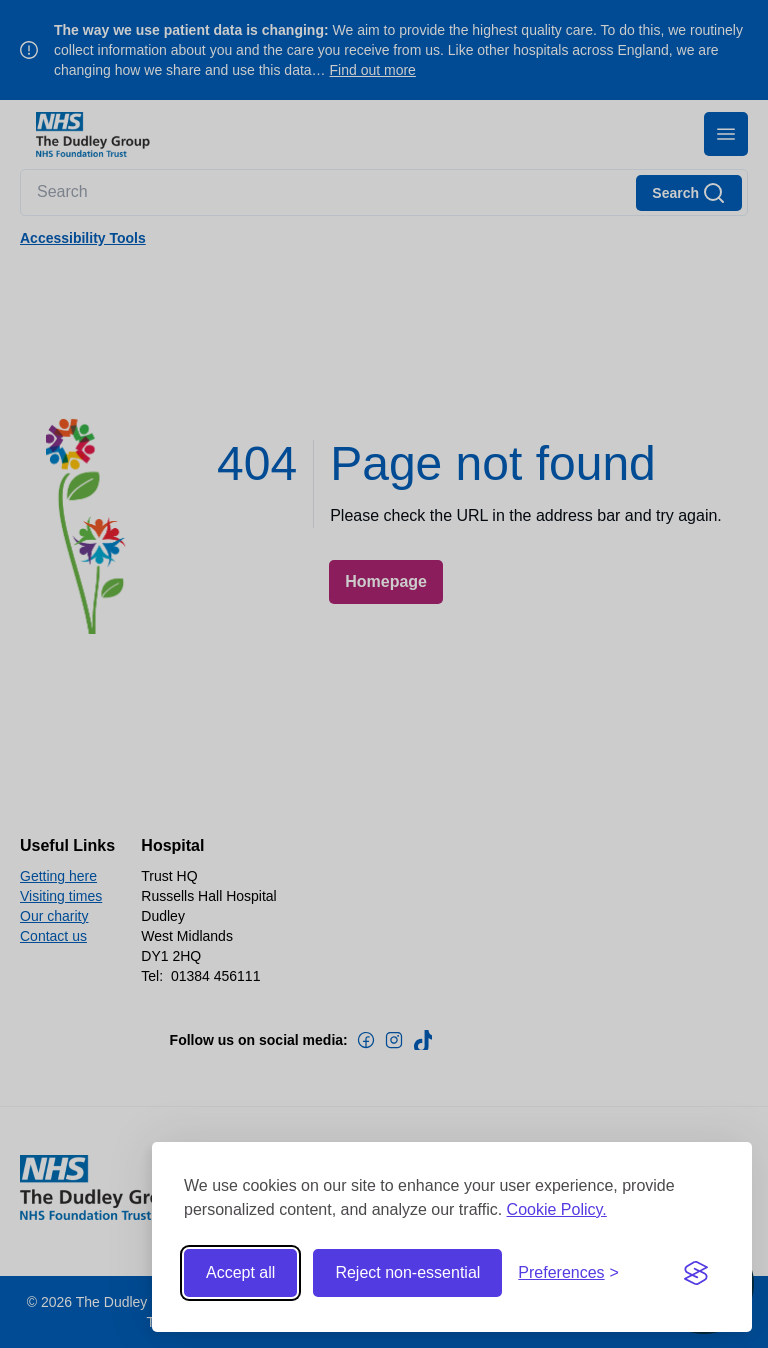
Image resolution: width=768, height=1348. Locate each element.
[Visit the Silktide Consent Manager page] (696, 1273)
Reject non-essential (407, 1272)
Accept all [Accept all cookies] (240, 1272)
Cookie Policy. (557, 1209)
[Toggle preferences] (568, 1273)
